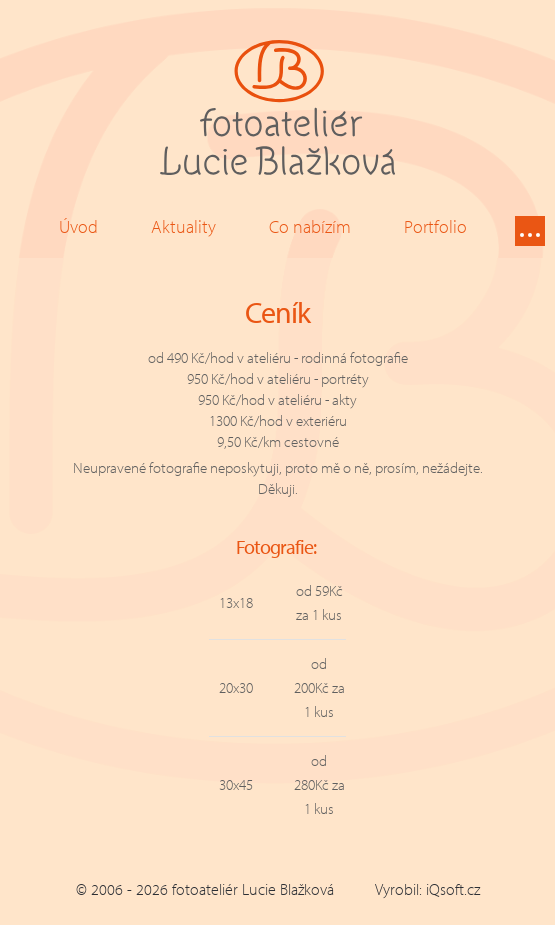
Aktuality (183, 226)
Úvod (78, 226)
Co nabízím (310, 226)
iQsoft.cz (453, 889)
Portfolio (435, 226)
